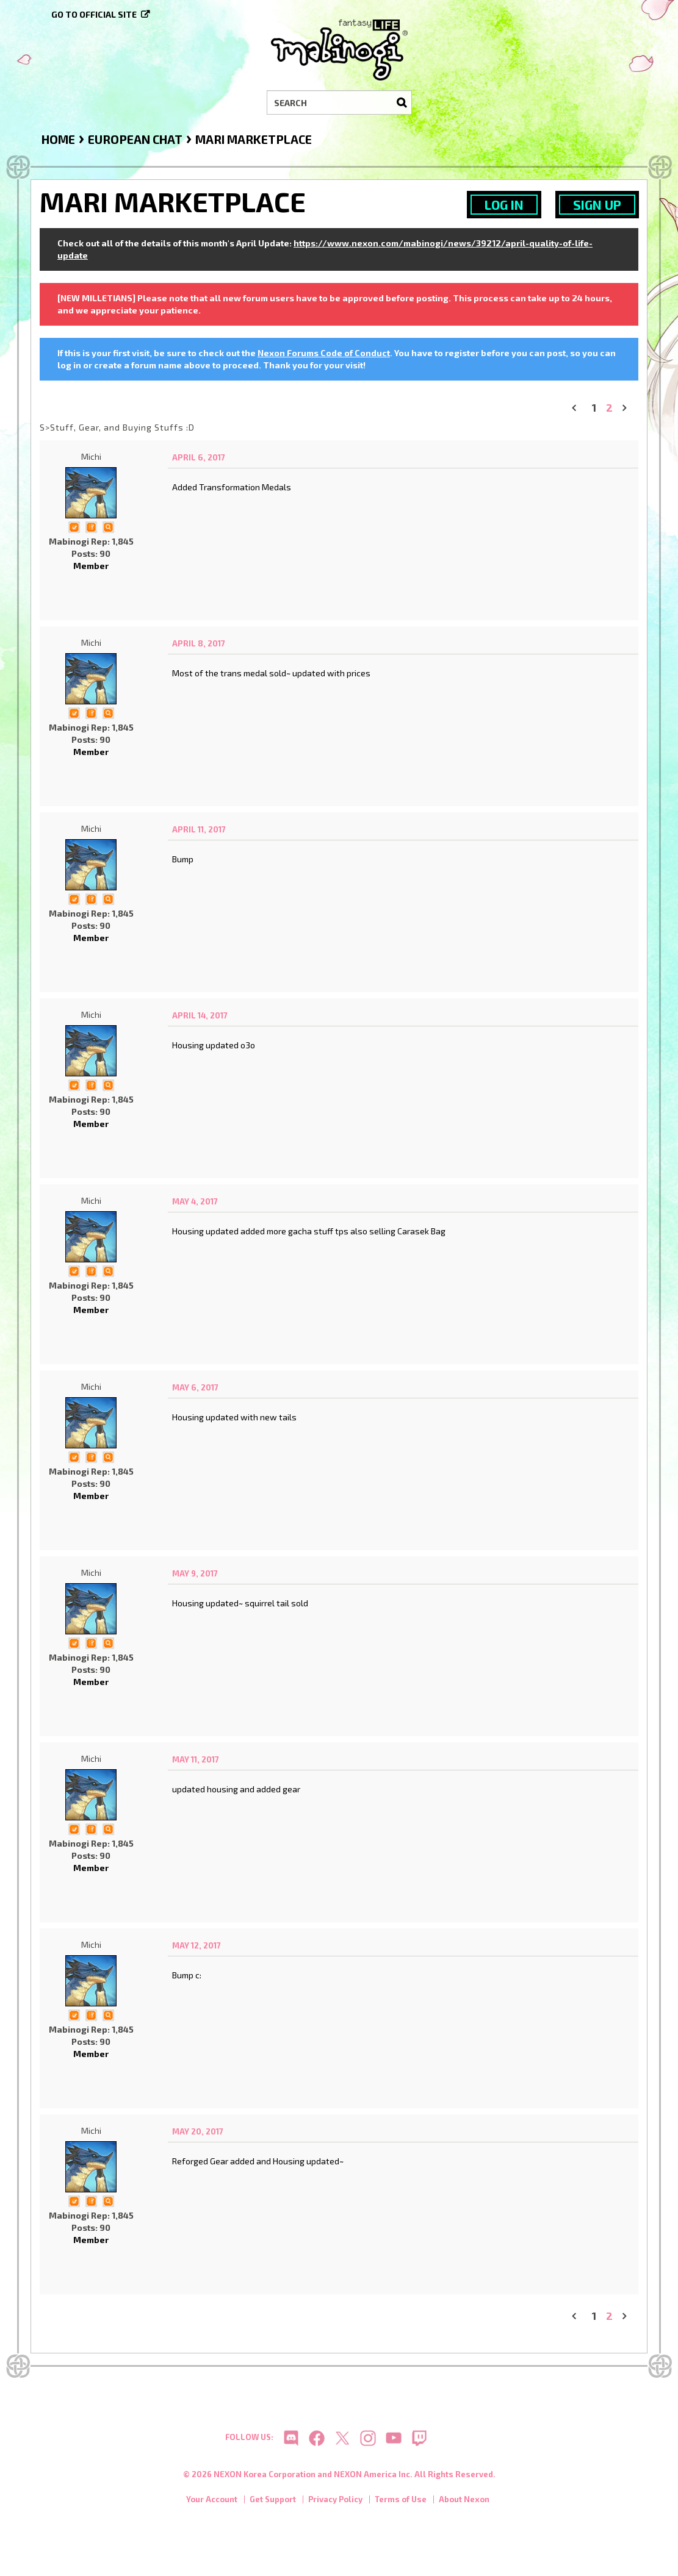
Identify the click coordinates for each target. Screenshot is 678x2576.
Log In (504, 204)
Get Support (273, 2502)
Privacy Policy (335, 2502)
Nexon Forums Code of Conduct (324, 353)
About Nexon (464, 2502)
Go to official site (94, 14)
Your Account (211, 2502)
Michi (91, 456)
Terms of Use (401, 2502)
